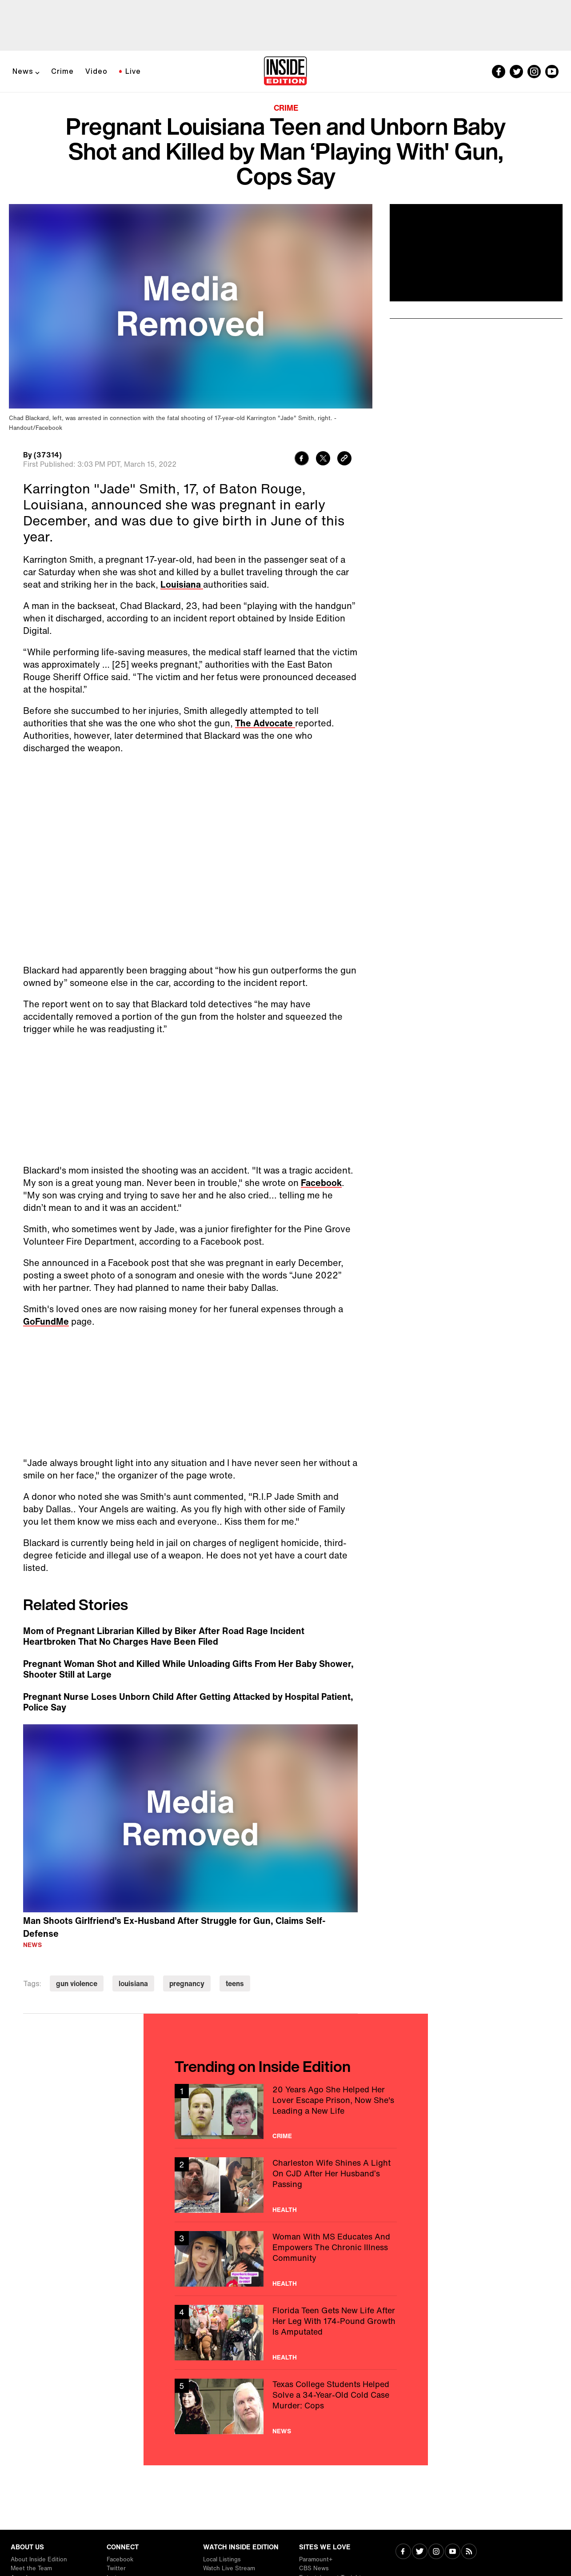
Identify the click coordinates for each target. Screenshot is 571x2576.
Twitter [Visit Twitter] (116, 2568)
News (22, 71)
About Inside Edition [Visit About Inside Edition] (39, 2559)
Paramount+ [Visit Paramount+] (315, 2559)
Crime (62, 71)
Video (96, 71)
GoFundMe (46, 1321)
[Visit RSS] (469, 2552)
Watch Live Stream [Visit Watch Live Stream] (229, 2568)
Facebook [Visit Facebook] (120, 2559)
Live (133, 71)
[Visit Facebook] (403, 2552)
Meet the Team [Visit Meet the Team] (31, 2568)
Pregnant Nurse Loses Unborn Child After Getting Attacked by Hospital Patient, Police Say (188, 1702)
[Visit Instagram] (436, 2552)
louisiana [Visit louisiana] (133, 1983)
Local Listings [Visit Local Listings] (222, 2559)
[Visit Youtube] (452, 2552)
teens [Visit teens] (235, 1983)
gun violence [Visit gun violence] (76, 1983)
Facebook (321, 1182)
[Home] (285, 71)
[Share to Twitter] (323, 459)
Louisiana (181, 584)
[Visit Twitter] (419, 2552)
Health (284, 2210)
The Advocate (265, 723)
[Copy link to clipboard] (344, 459)
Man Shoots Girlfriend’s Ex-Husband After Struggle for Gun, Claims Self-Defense (174, 1927)
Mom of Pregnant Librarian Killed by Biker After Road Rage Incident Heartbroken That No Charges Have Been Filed (163, 1636)
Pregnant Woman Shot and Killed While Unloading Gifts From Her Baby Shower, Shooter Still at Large (188, 1669)
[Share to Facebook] (302, 459)
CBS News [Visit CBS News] (314, 2568)
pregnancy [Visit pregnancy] (186, 1983)
